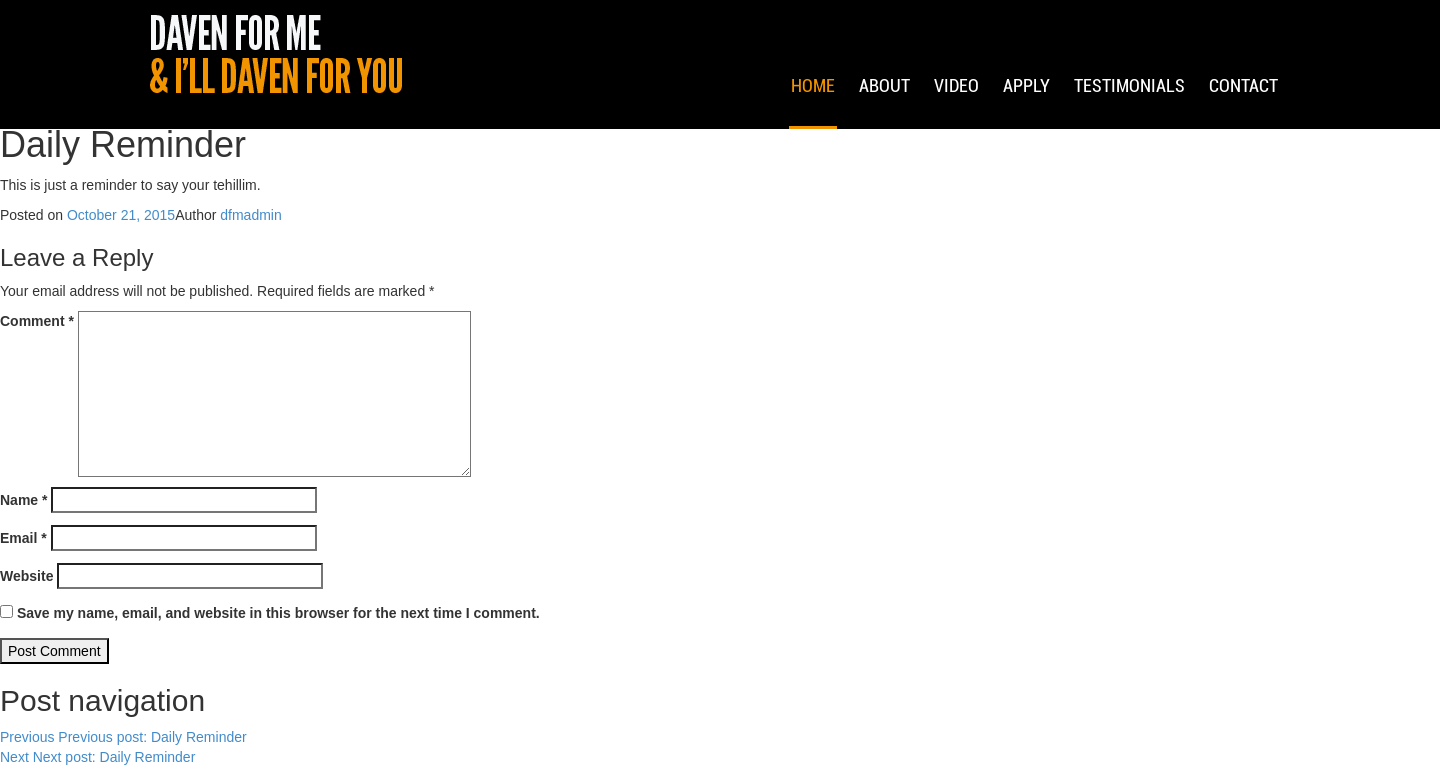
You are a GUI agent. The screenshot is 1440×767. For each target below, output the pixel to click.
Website (26, 576)
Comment (37, 321)
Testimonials (1129, 110)
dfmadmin (250, 215)
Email (23, 538)
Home (813, 110)
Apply (1026, 110)
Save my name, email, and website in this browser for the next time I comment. (278, 613)
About (884, 110)
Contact (1243, 110)
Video (956, 110)
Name (23, 500)
